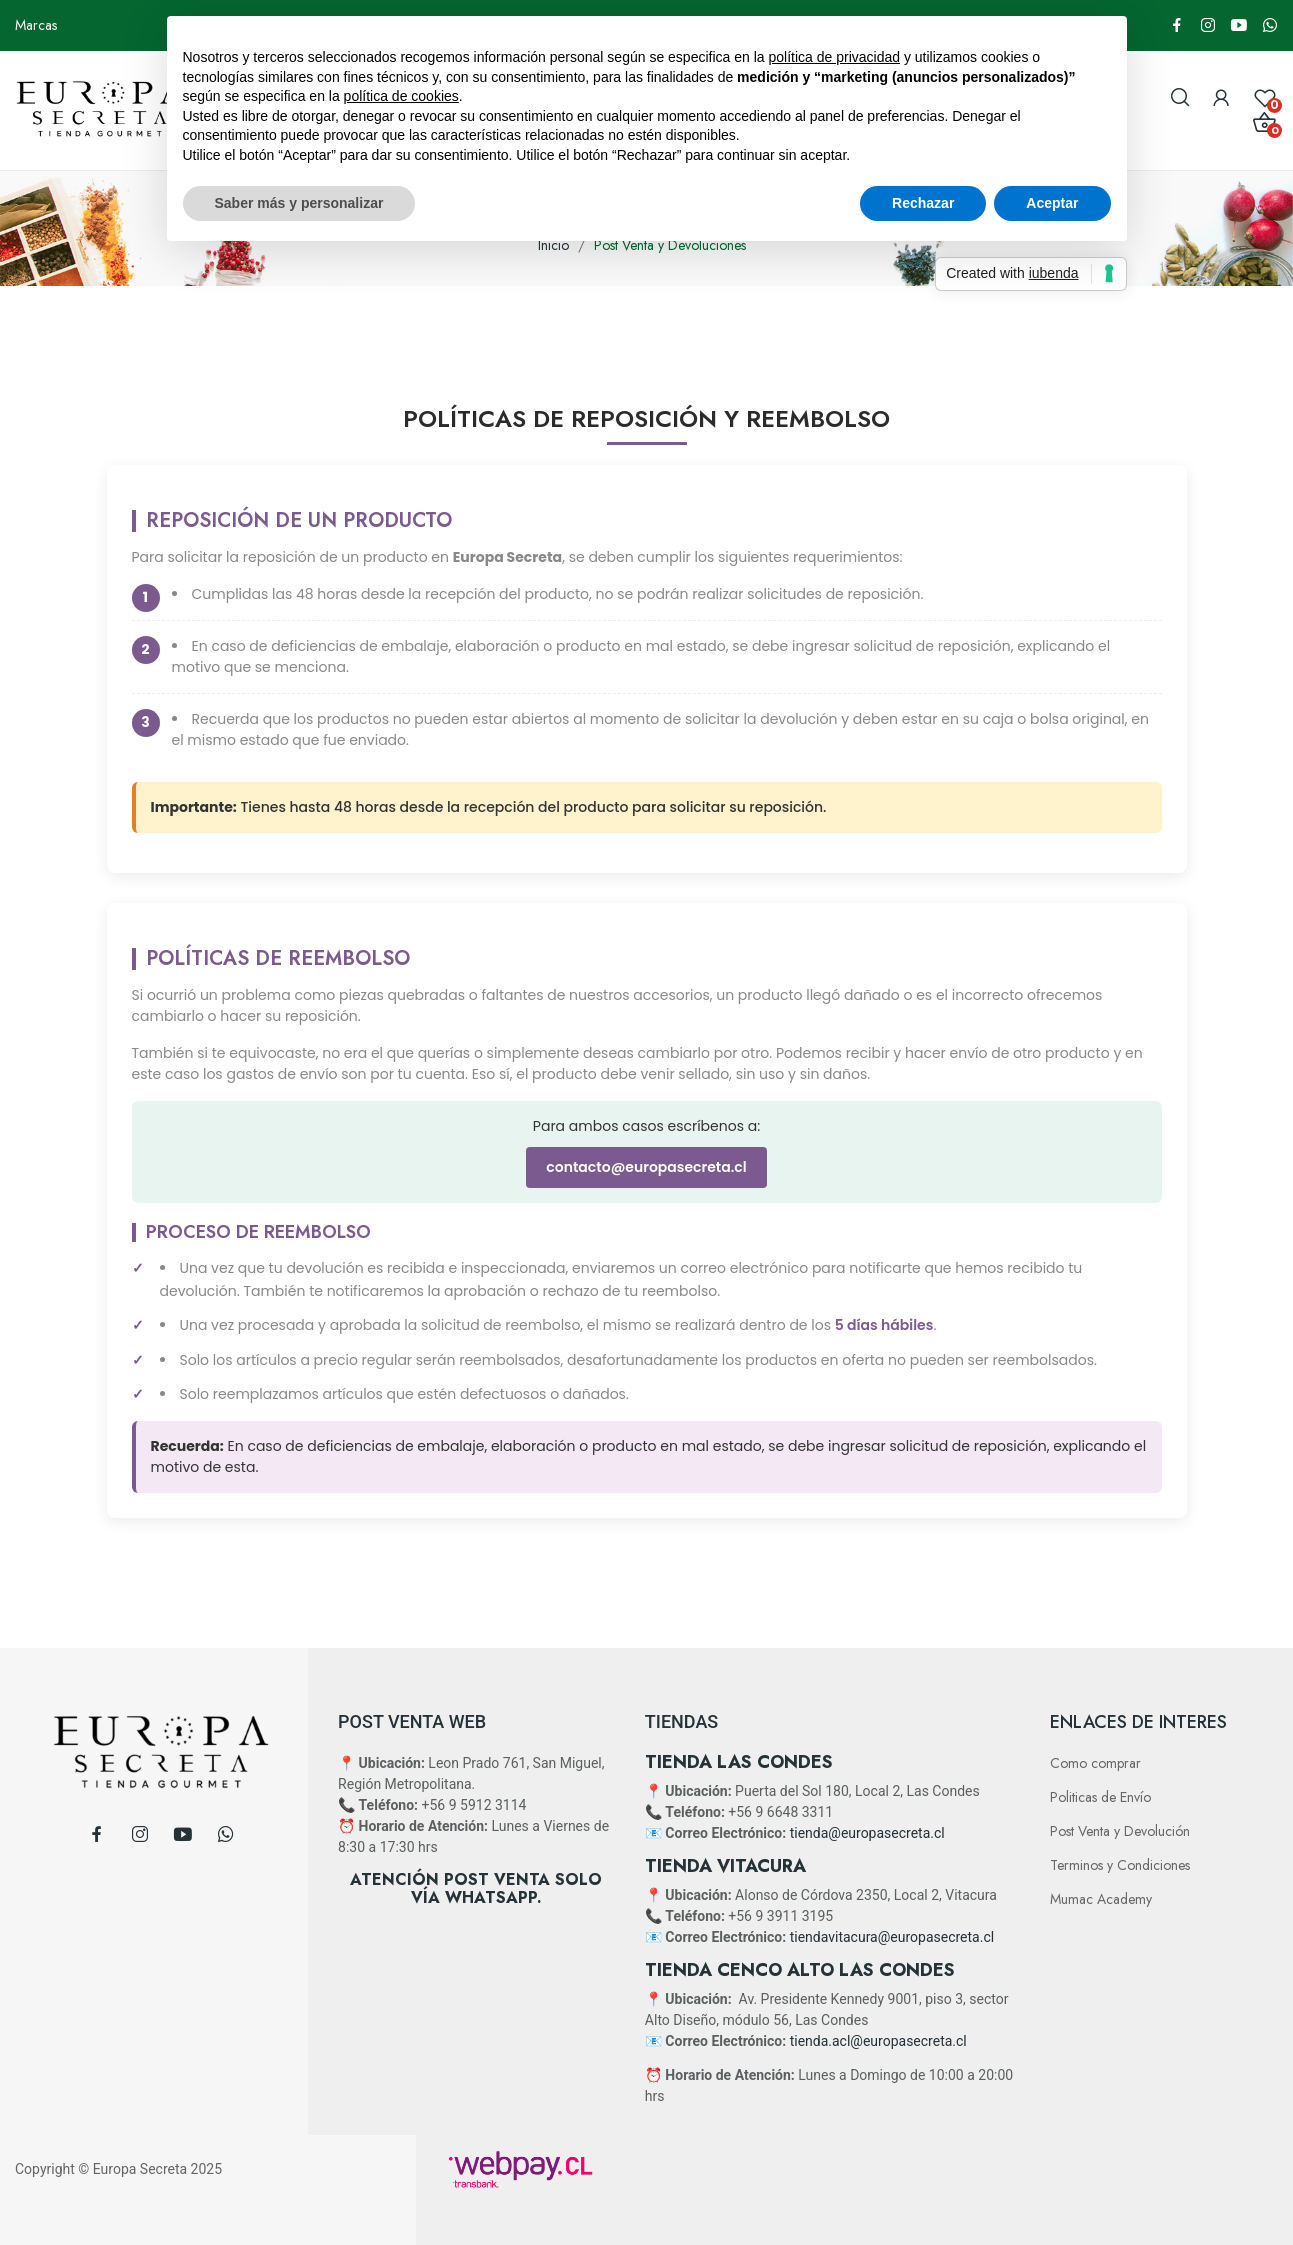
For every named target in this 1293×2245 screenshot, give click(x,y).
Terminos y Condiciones (1120, 1865)
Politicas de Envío (1100, 1797)
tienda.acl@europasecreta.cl (878, 2041)
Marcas (36, 25)
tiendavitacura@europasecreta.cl (892, 1937)
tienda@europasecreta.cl (867, 1833)
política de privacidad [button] (834, 57)
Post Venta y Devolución (1120, 1831)
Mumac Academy (1101, 1899)
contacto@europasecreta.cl (646, 1167)
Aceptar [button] (1052, 203)
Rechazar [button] (923, 203)
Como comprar (1095, 1763)
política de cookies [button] (401, 96)
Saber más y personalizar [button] (299, 203)
